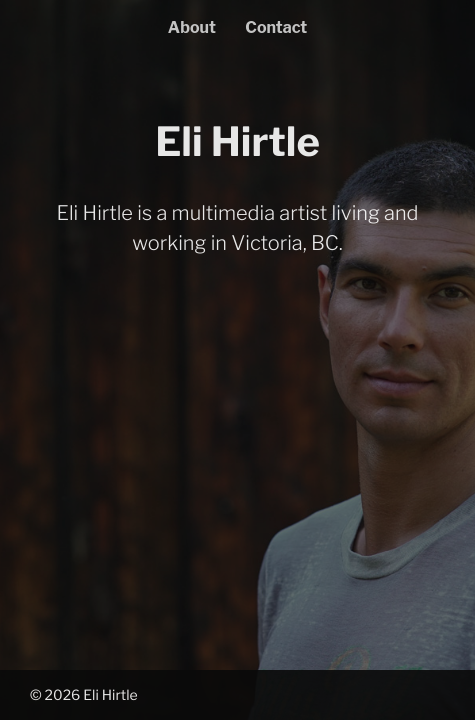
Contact (276, 27)
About (192, 27)
